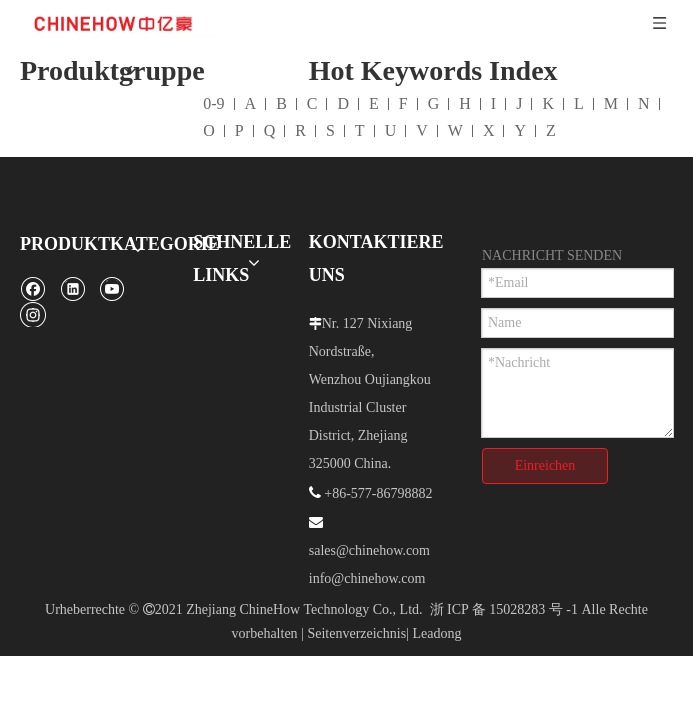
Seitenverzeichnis (356, 587)
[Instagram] (33, 268)
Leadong (436, 587)
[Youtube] (111, 242)
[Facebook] (32, 242)
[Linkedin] (72, 242)
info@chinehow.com (367, 532)
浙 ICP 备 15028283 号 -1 (504, 563)
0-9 (213, 57)
